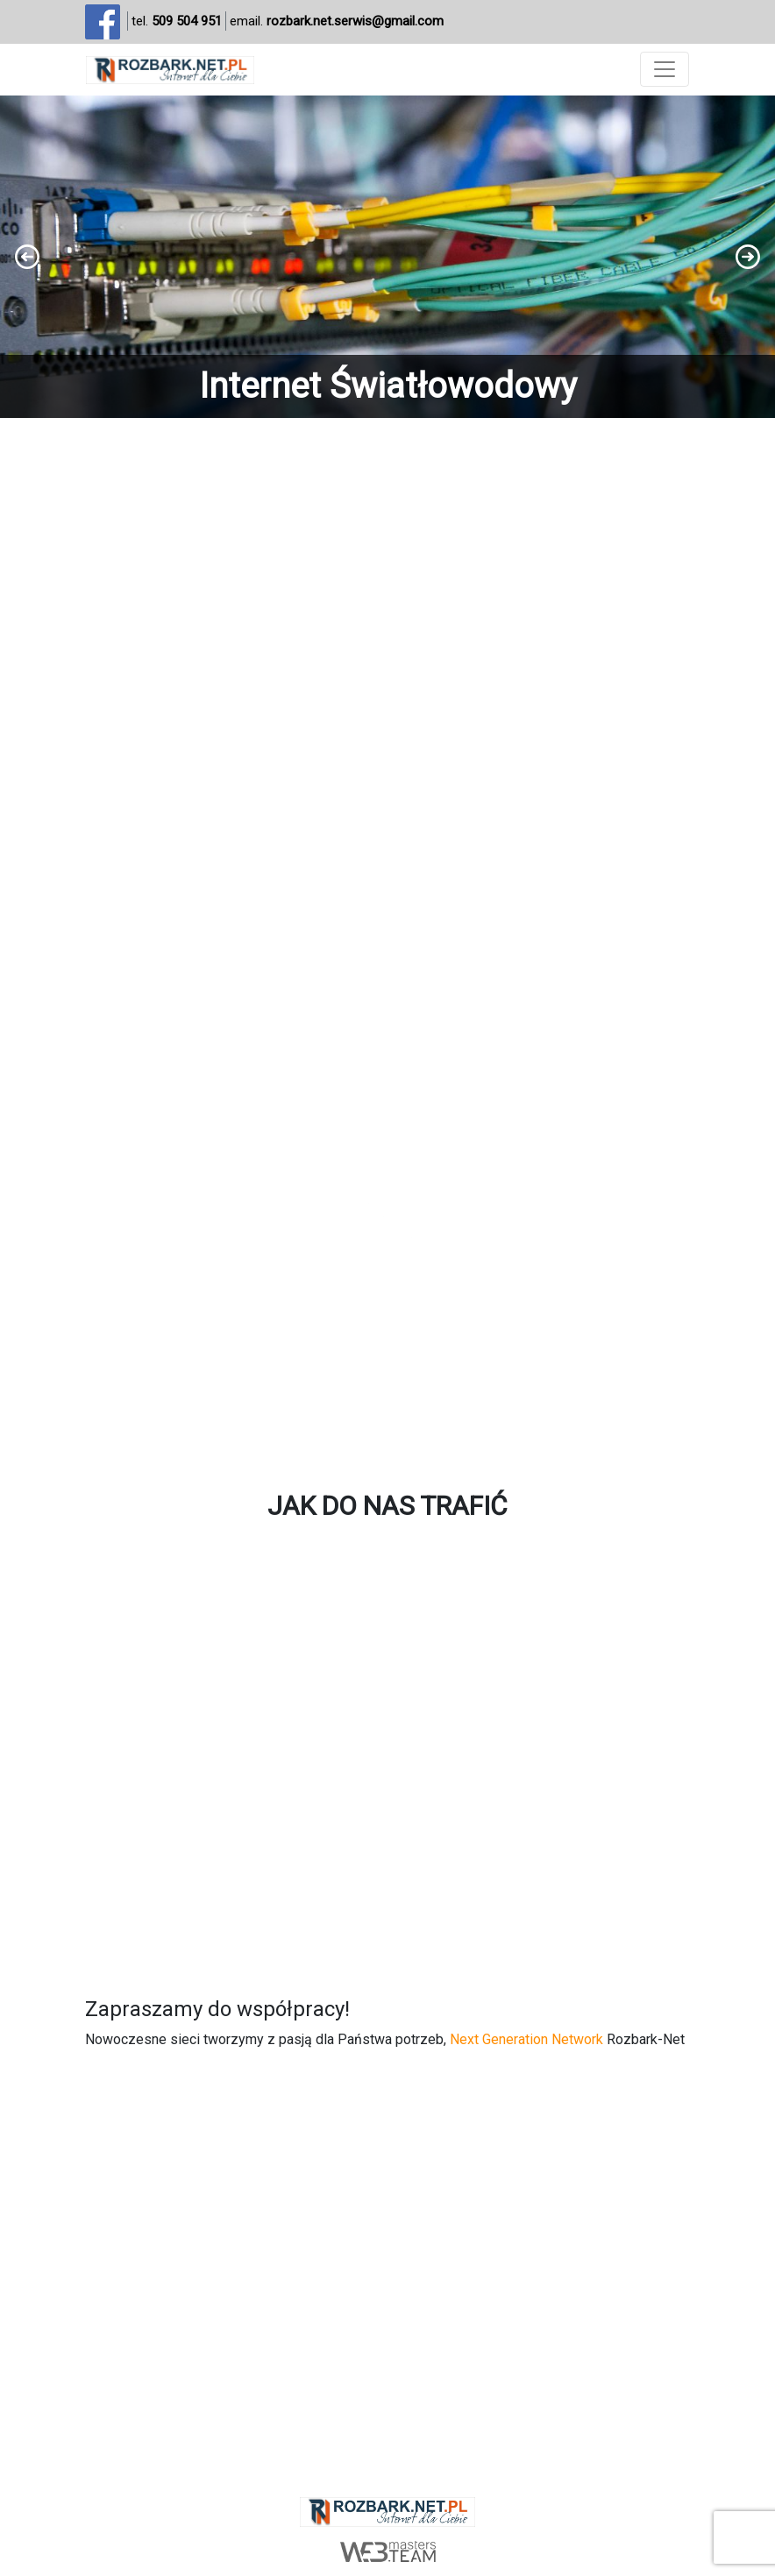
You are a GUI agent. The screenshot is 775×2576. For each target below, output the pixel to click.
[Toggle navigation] (664, 69)
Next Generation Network (526, 2039)
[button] (387, 257)
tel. (177, 21)
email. (337, 21)
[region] (387, 257)
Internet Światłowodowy (388, 386)
